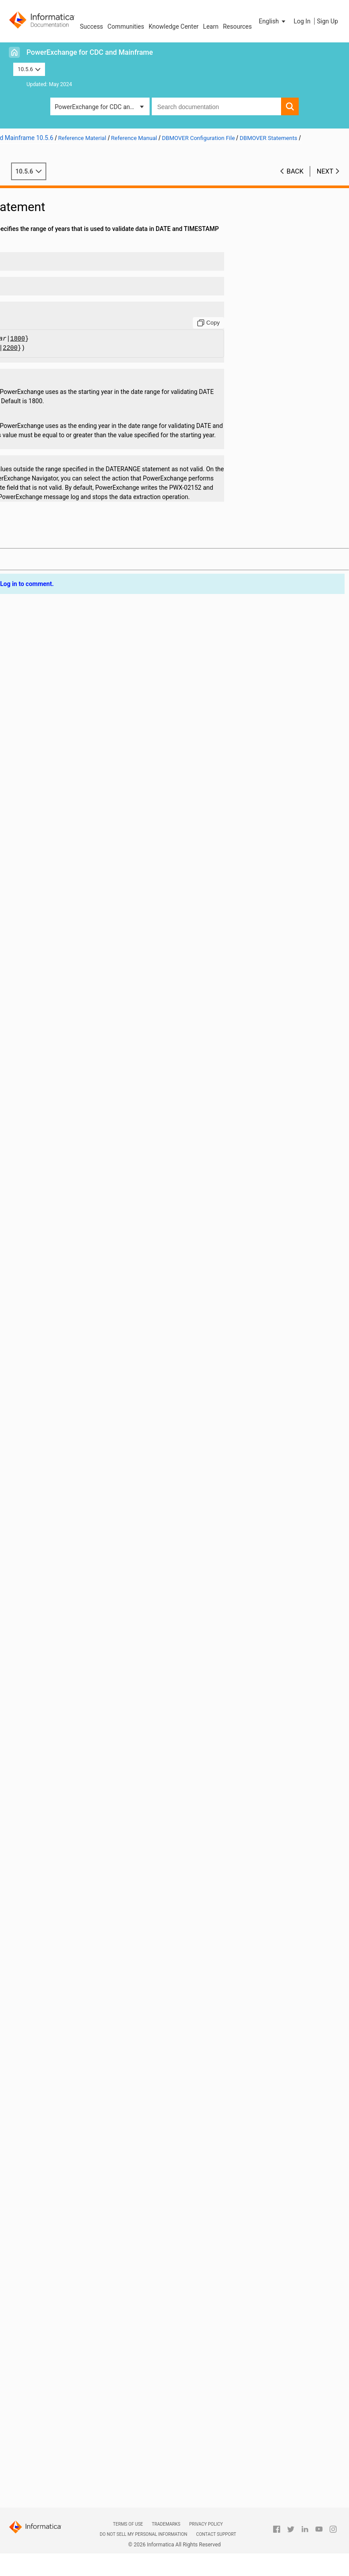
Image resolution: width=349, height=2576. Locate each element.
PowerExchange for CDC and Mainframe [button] (102, 106)
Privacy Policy (206, 2524)
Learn (210, 26)
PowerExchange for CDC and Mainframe (89, 52)
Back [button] (295, 171)
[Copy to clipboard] (232, 323)
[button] (273, 21)
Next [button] (325, 171)
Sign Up (327, 21)
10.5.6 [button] (29, 69)
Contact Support (216, 2534)
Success (91, 26)
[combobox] (216, 106)
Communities (126, 26)
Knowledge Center (174, 26)
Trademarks (166, 2524)
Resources (237, 26)
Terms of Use (128, 2524)
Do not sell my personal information (143, 2534)
